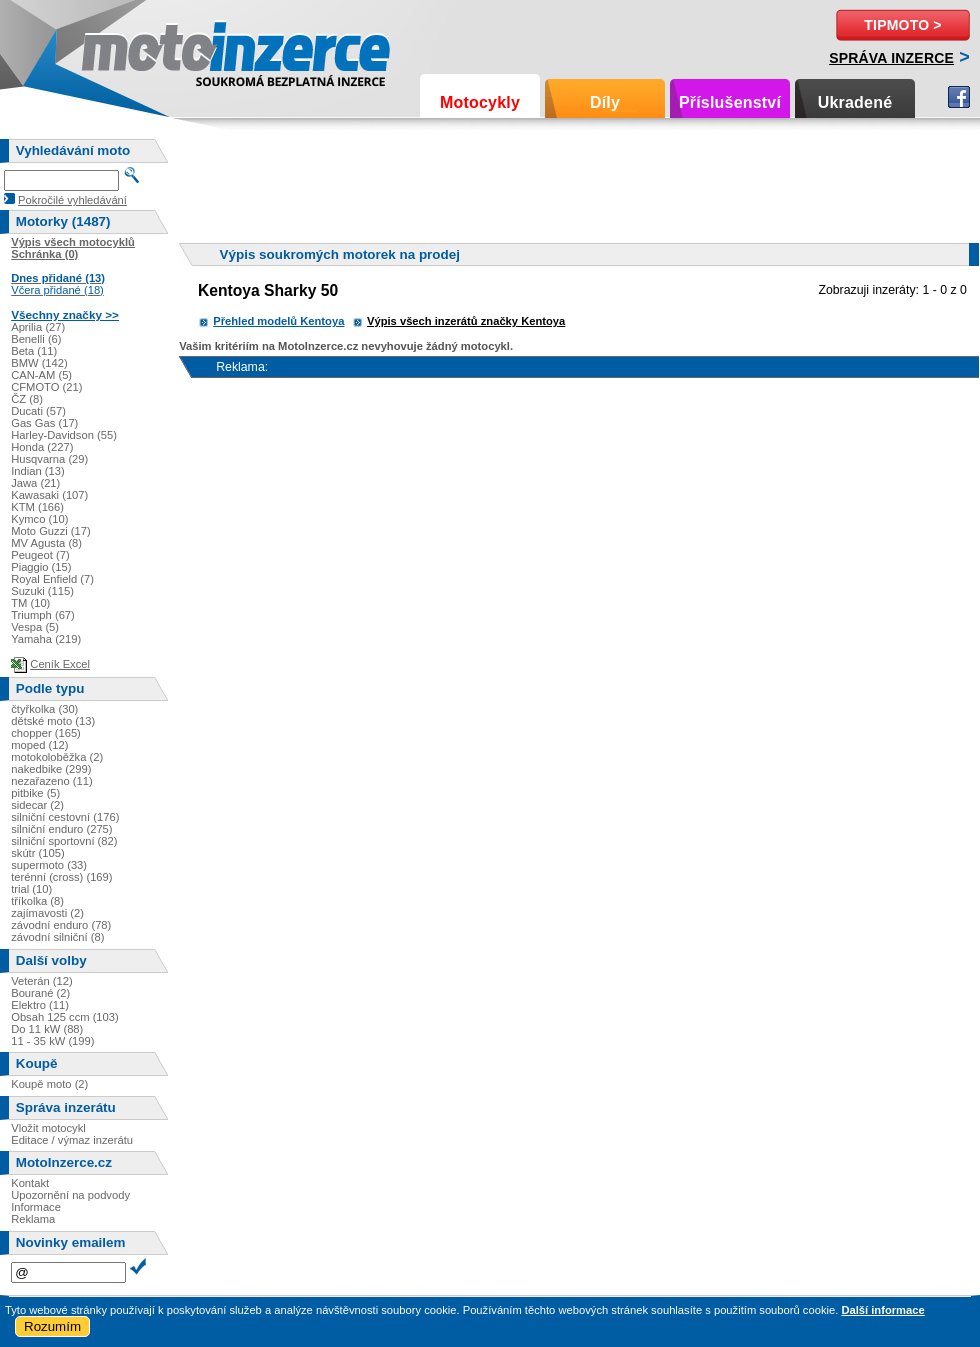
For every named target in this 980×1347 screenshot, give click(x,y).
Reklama (33, 1219)
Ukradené (855, 102)
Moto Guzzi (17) (51, 531)
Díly (605, 102)
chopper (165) (46, 733)
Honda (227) (42, 447)
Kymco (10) (39, 519)
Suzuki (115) (42, 591)
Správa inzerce (891, 58)
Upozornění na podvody (70, 1195)
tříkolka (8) (37, 901)
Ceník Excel (60, 664)
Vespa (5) (35, 627)
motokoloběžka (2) (57, 757)
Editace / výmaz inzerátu (72, 1140)
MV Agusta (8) (46, 543)
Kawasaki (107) (49, 495)
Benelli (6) (36, 339)
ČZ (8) (27, 399)
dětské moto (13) (53, 721)
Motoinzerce (124, 49)
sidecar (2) (37, 805)
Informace (36, 1207)
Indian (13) (38, 471)
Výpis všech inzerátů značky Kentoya (466, 321)
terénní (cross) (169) (61, 877)
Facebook (959, 97)
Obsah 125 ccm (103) (65, 1017)
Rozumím (52, 1326)
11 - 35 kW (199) (52, 1041)
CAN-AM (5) (41, 375)
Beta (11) (34, 351)
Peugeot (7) (40, 555)
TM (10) (30, 603)
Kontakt (30, 1183)
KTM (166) (37, 507)
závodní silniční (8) (57, 937)
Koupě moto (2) (49, 1084)
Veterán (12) (42, 981)
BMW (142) (39, 363)
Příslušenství (730, 102)
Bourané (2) (40, 993)
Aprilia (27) (38, 327)
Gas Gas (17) (44, 423)
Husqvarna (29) (49, 459)
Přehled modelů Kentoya (278, 321)
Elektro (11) (40, 1005)
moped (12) (39, 745)
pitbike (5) (35, 793)
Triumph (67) (43, 615)
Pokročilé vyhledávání (72, 200)
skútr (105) (37, 853)
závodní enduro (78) (61, 925)
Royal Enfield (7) (52, 579)
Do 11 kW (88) (47, 1029)
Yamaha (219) (46, 639)
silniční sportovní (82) (64, 841)
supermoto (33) (49, 865)
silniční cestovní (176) (65, 817)
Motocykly (480, 102)
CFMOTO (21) (46, 387)
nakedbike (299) (51, 769)
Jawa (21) (35, 483)
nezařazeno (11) (51, 781)
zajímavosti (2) (47, 913)
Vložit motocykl (48, 1128)
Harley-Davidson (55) (64, 435)
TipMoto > (902, 25)
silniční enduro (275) (61, 829)
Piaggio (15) (41, 567)
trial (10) (31, 889)
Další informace (882, 1310)
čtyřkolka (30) (44, 709)
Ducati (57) (38, 411)
